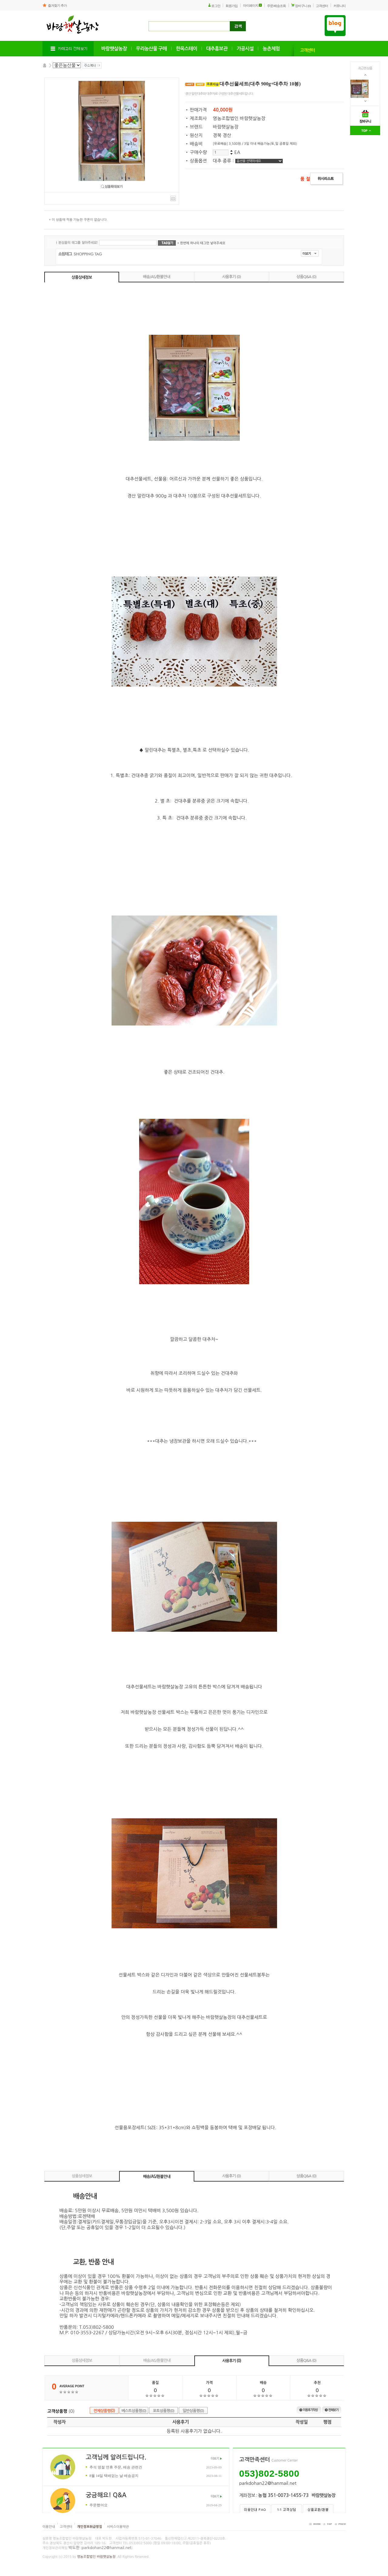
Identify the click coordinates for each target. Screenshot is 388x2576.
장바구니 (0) (303, 6)
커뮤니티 (339, 6)
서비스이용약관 (118, 2526)
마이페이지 (250, 5)
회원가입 (232, 6)
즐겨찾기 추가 (57, 5)
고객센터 (322, 6)
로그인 (215, 6)
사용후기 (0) (231, 277)
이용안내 (48, 2526)
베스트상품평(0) (134, 2411)
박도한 (74, 2548)
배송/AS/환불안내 (156, 277)
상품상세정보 (82, 277)
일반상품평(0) (193, 2411)
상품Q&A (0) (306, 277)
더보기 (215, 2458)
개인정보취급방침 (89, 2526)
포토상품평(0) (163, 2411)
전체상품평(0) (104, 2411)
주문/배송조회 (276, 6)
